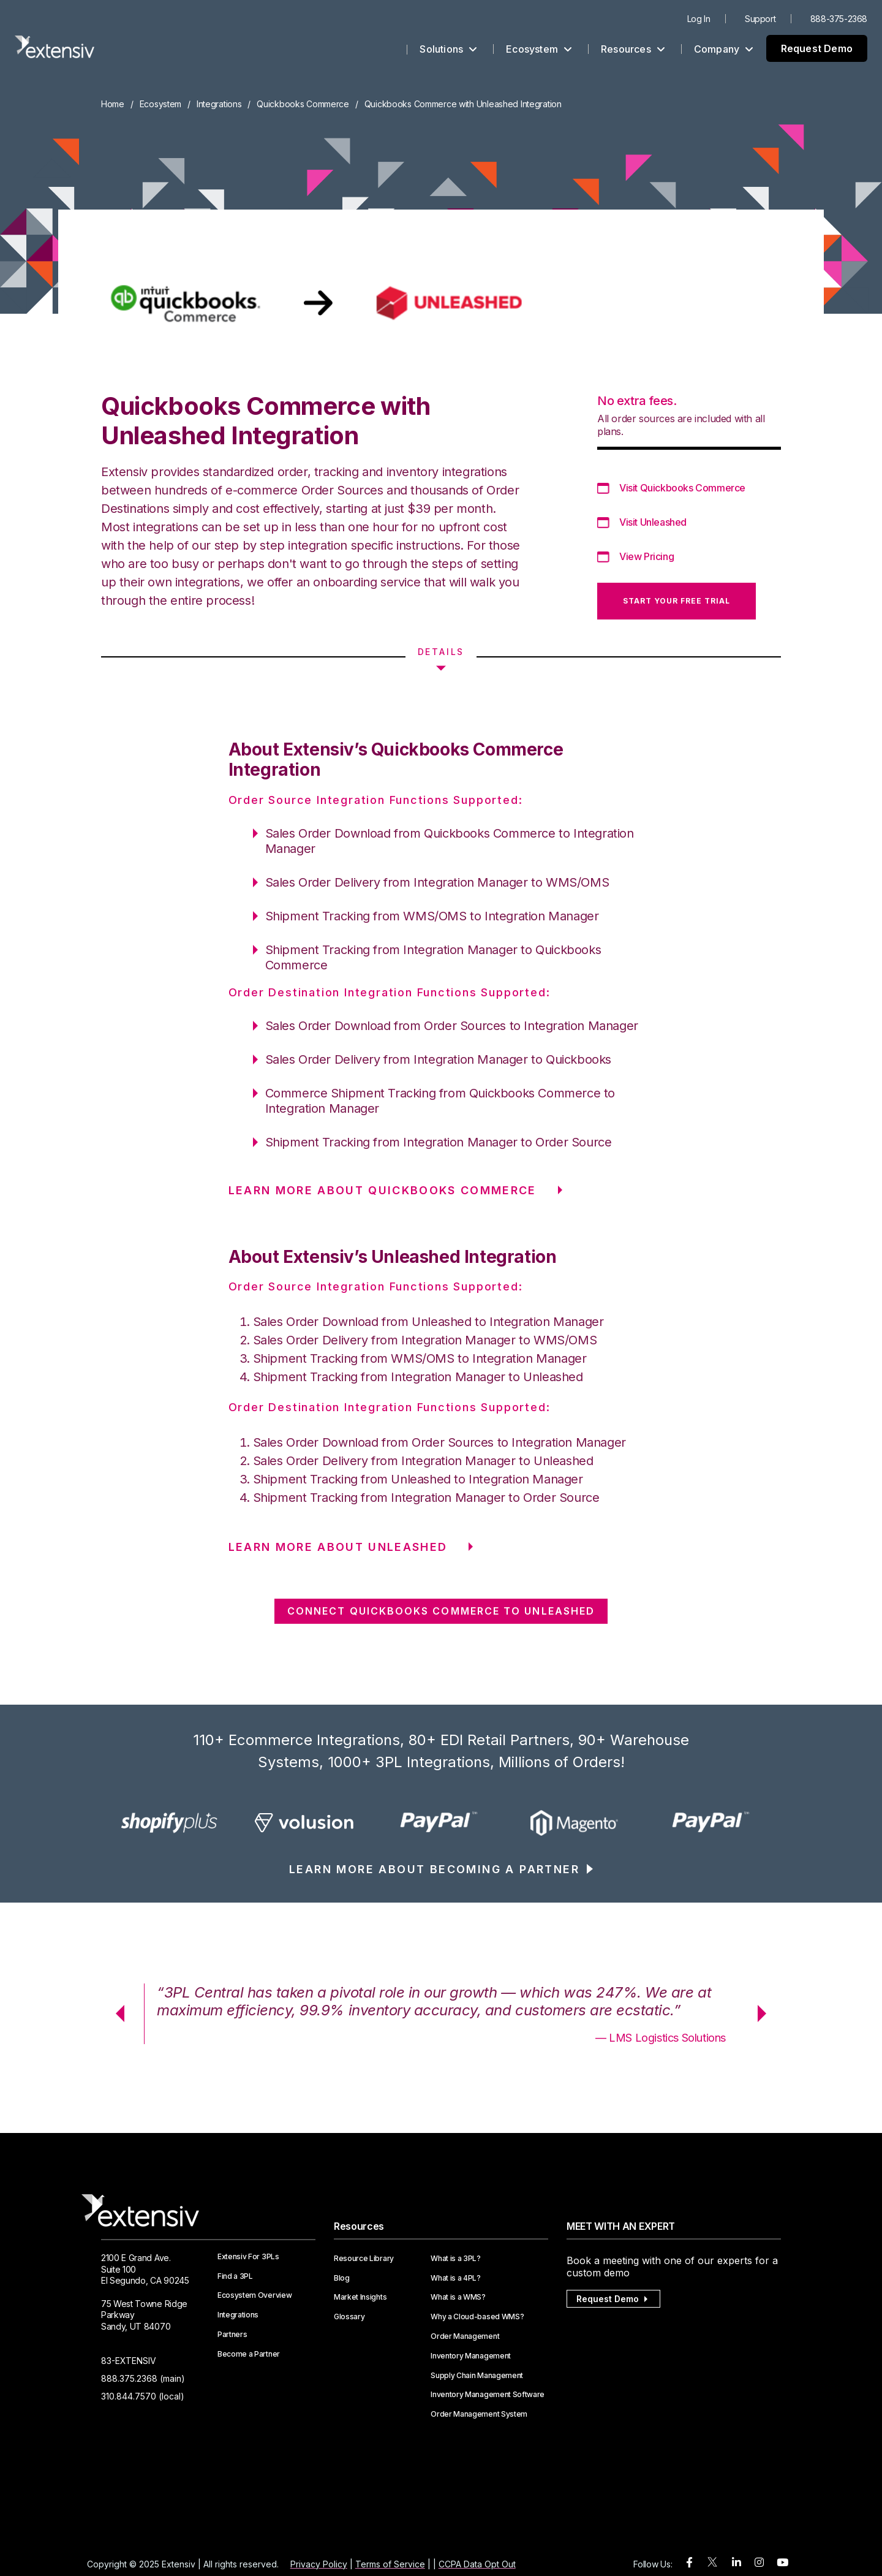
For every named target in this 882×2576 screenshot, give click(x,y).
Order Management (465, 2336)
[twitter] (712, 2564)
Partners (232, 2334)
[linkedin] (736, 2563)
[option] (169, 1822)
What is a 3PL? (456, 2258)
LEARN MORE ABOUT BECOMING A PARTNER (434, 1869)
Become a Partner (248, 2354)
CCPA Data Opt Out (477, 2564)
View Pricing (646, 556)
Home (112, 104)
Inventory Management (471, 2356)
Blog (342, 2278)
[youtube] (782, 2563)
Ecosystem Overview (254, 2295)
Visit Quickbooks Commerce (682, 488)
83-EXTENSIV (128, 2360)
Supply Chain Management (477, 2375)
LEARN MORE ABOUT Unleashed (338, 1546)
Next (766, 2013)
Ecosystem (539, 49)
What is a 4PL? (456, 2278)
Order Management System (479, 2414)
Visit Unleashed (653, 522)
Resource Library (364, 2258)
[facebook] (689, 2563)
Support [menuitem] (760, 18)
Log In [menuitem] (698, 18)
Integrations (219, 104)
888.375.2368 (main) (143, 2378)
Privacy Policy (318, 2564)
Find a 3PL (235, 2276)
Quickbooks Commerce (303, 104)
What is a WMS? (458, 2297)
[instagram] (759, 2563)
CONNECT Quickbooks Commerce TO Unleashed (441, 1611)
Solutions (448, 49)
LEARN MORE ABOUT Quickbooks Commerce (382, 1190)
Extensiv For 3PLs (248, 2256)
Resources (633, 49)
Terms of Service (390, 2564)
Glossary (349, 2317)
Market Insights (360, 2297)
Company (724, 49)
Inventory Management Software (488, 2394)
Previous (115, 2013)
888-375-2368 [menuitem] (838, 18)
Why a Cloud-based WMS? (477, 2317)
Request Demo (817, 48)
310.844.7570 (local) (142, 2396)
